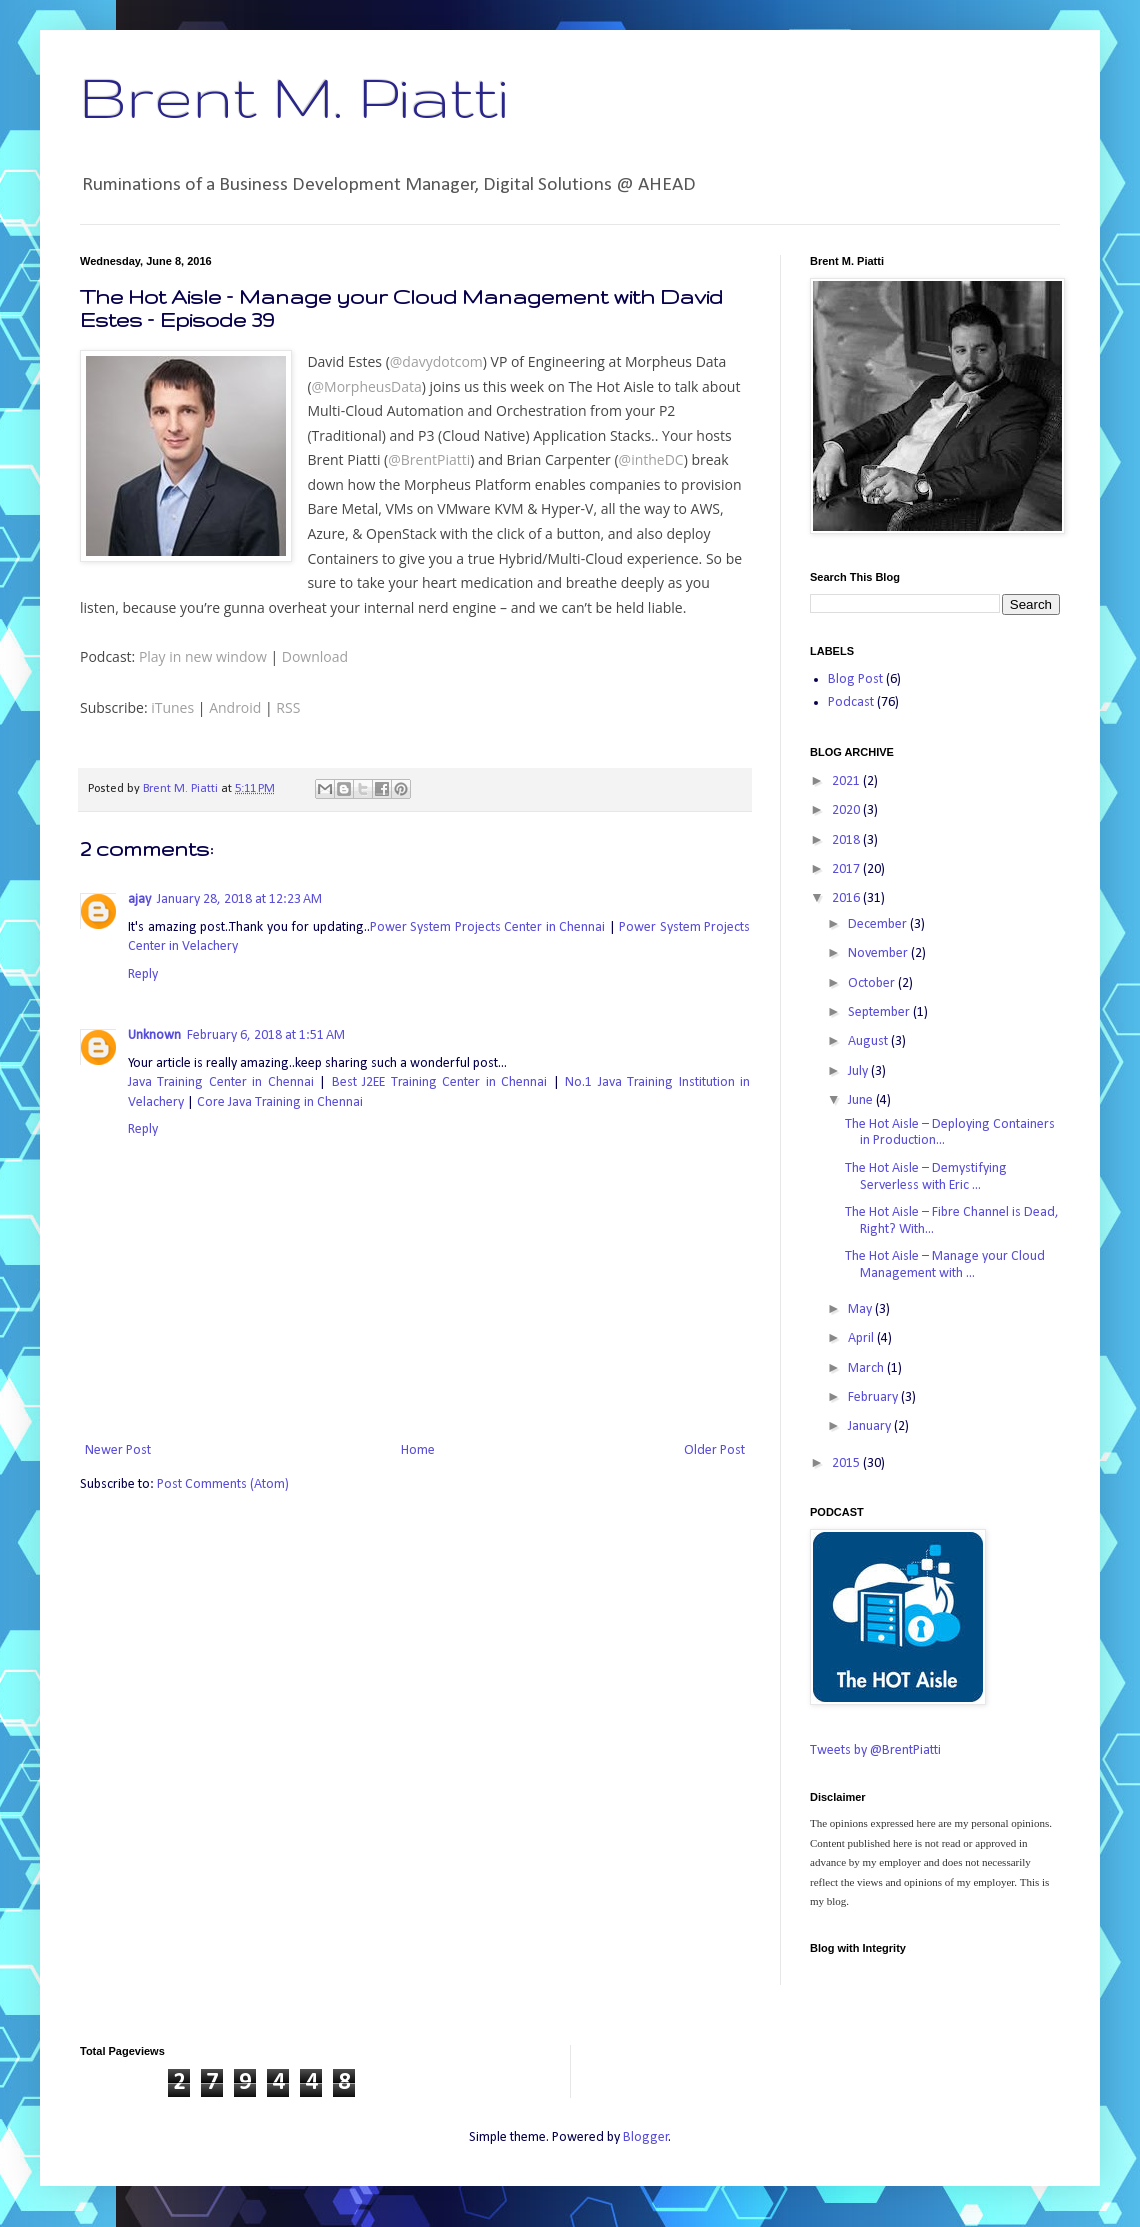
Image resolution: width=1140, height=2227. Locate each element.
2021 (847, 781)
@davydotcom (436, 361)
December (879, 924)
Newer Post (118, 1450)
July (859, 1071)
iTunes (172, 707)
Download (315, 656)
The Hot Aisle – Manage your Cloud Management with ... (945, 1265)
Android (235, 707)
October (873, 983)
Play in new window (203, 656)
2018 (847, 840)
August (869, 1041)
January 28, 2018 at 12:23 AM (239, 899)
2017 (847, 869)
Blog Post (855, 679)
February (874, 1397)
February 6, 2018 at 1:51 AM (266, 1035)
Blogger (646, 2137)
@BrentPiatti (429, 459)
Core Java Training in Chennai (280, 1102)
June (862, 1100)
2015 (847, 1463)
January (871, 1426)
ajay (139, 899)
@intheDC (651, 459)
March (867, 1368)
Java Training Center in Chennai (221, 1082)
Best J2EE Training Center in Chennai (439, 1082)
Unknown (154, 1035)
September (880, 1012)
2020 (847, 810)
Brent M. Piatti (294, 96)
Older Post (714, 1450)
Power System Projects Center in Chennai (488, 927)
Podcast (851, 702)
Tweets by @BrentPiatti (875, 1750)
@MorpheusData (367, 386)
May (861, 1309)
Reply (143, 974)
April (862, 1338)
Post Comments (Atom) (223, 1484)
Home (418, 1450)
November (879, 953)
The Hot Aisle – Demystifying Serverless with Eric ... (926, 1177)
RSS (288, 707)
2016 (847, 898)
